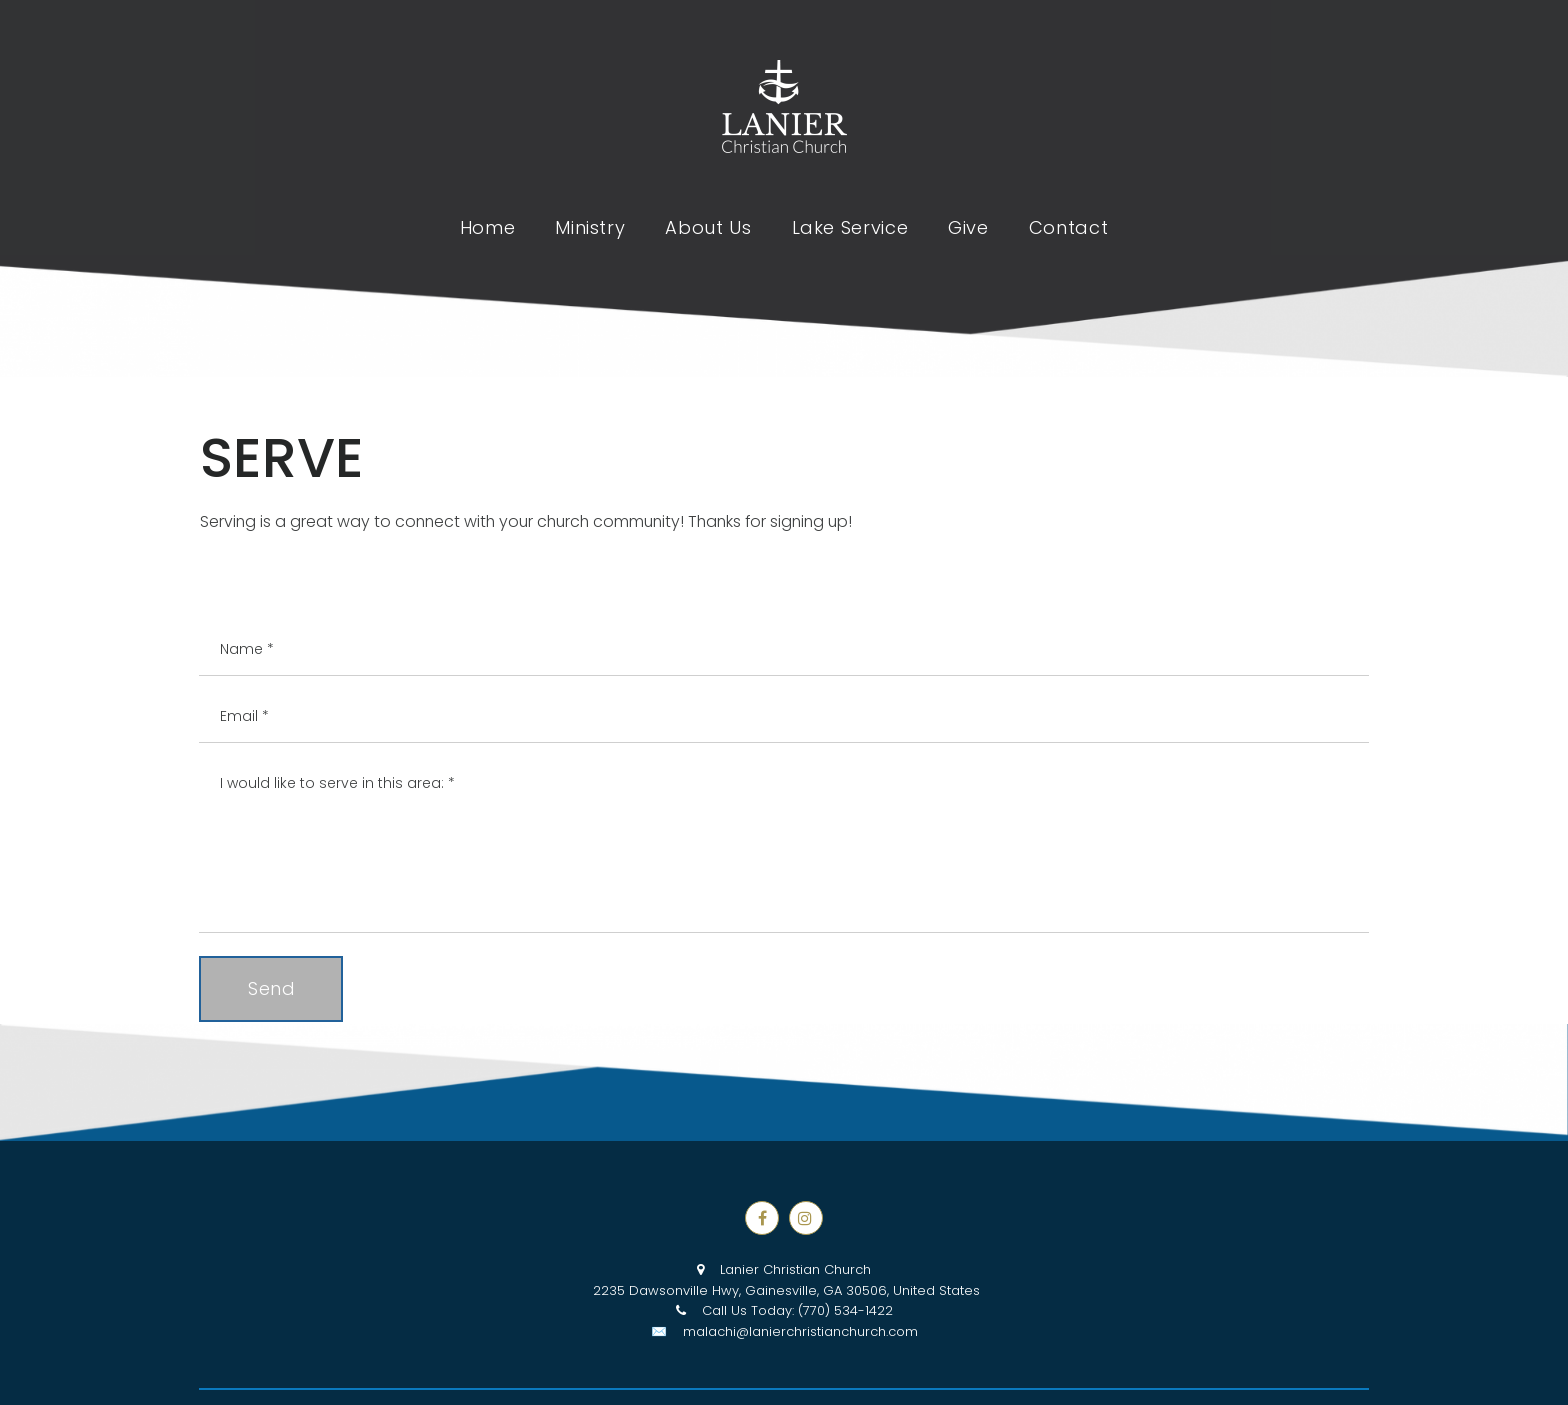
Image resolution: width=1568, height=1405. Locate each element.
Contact (1068, 227)
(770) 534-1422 (845, 1310)
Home (488, 227)
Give (968, 227)
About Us (708, 227)
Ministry (590, 227)
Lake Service (850, 227)
